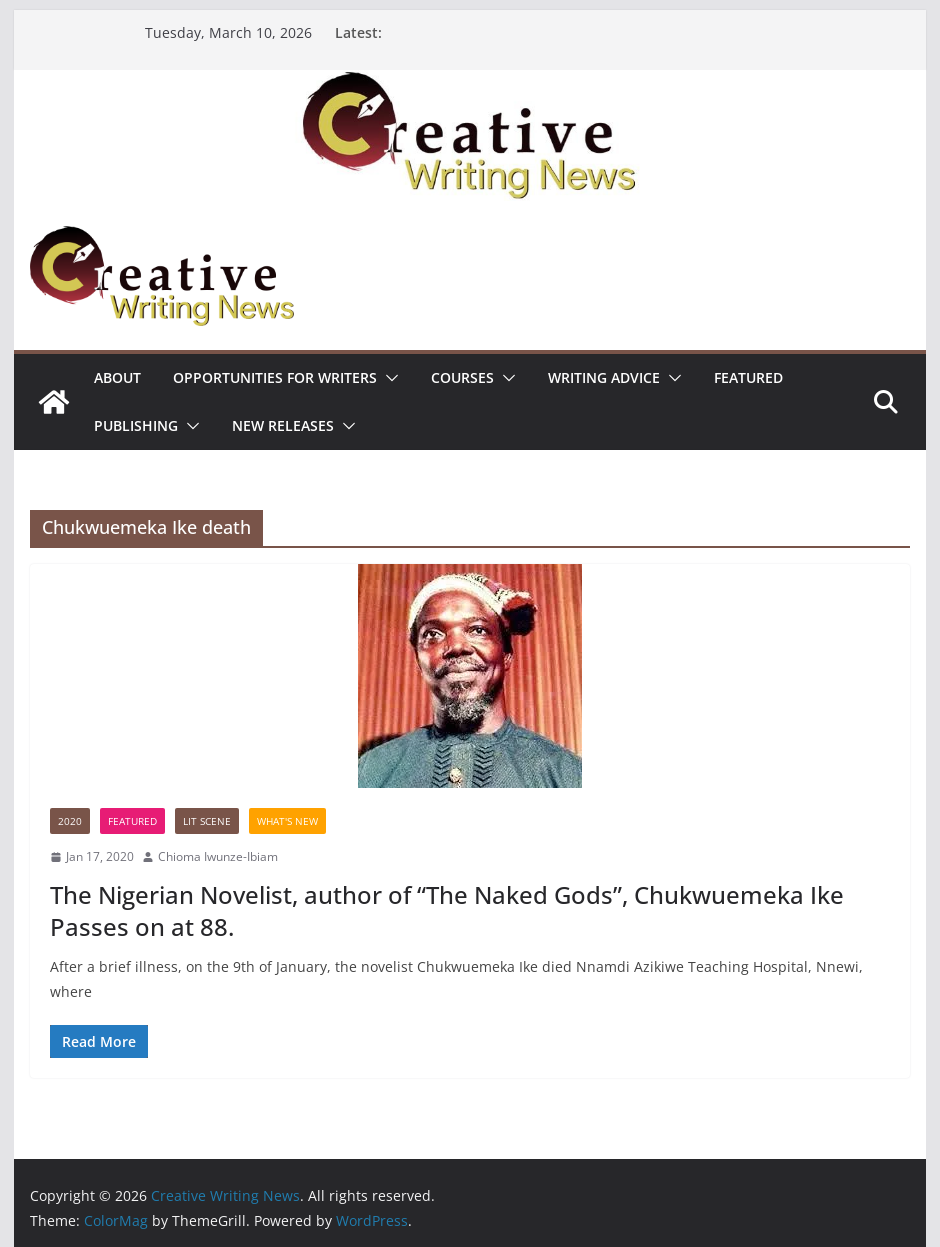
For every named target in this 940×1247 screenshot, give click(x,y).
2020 (70, 821)
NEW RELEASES (283, 425)
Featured (748, 377)
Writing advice (604, 377)
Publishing (136, 425)
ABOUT (117, 377)
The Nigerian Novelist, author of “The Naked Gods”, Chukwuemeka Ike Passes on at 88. (447, 910)
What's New (287, 821)
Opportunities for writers (275, 377)
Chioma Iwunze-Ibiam (218, 856)
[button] (388, 378)
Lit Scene (207, 821)
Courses (462, 377)
